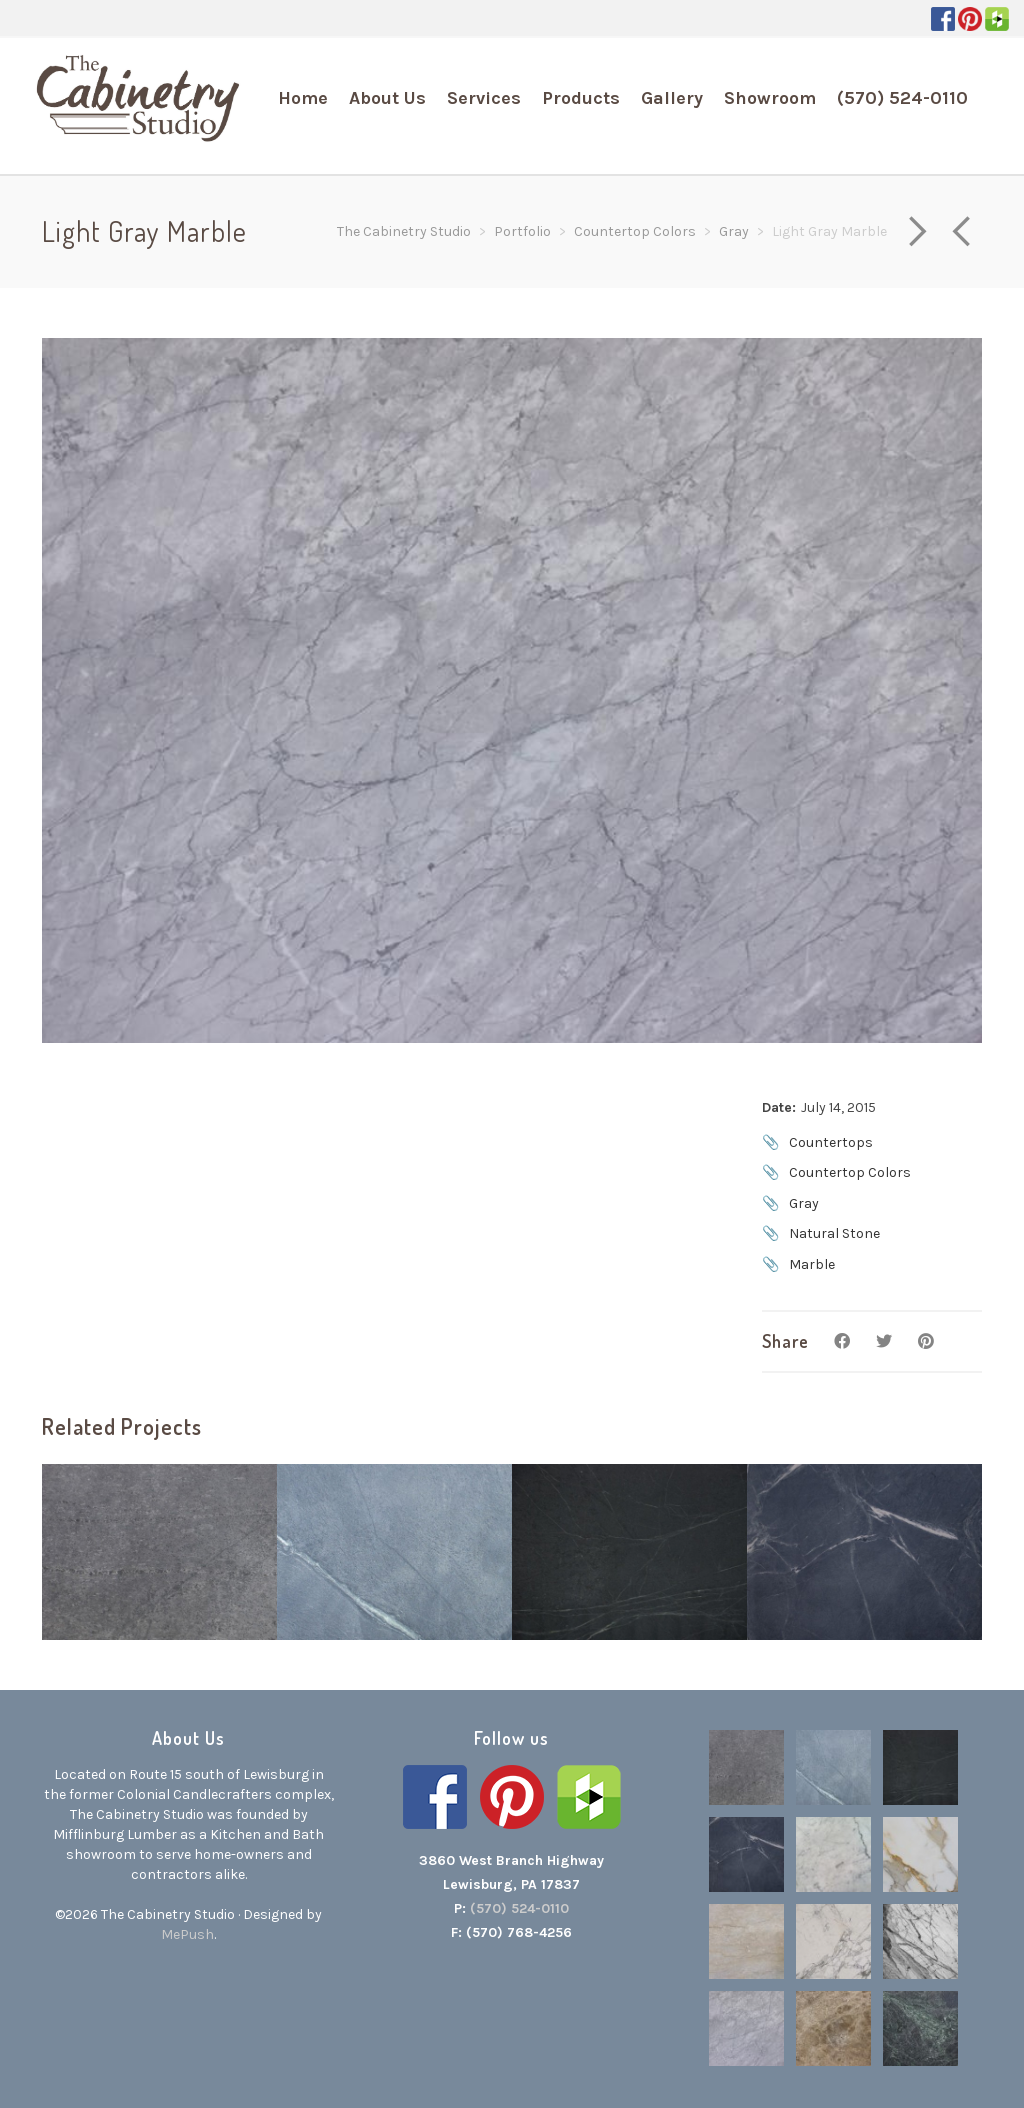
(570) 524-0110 (519, 1908)
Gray (804, 1203)
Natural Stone (834, 1233)
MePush (187, 1934)
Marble (812, 1264)
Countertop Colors (850, 1172)
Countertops (831, 1142)
